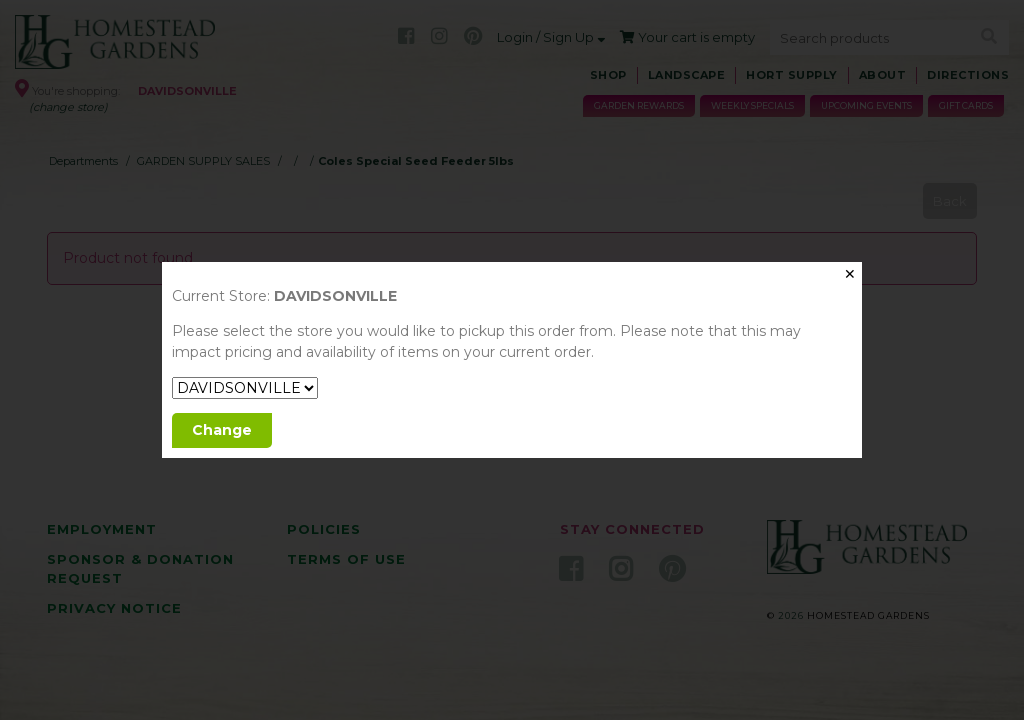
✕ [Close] (850, 274)
